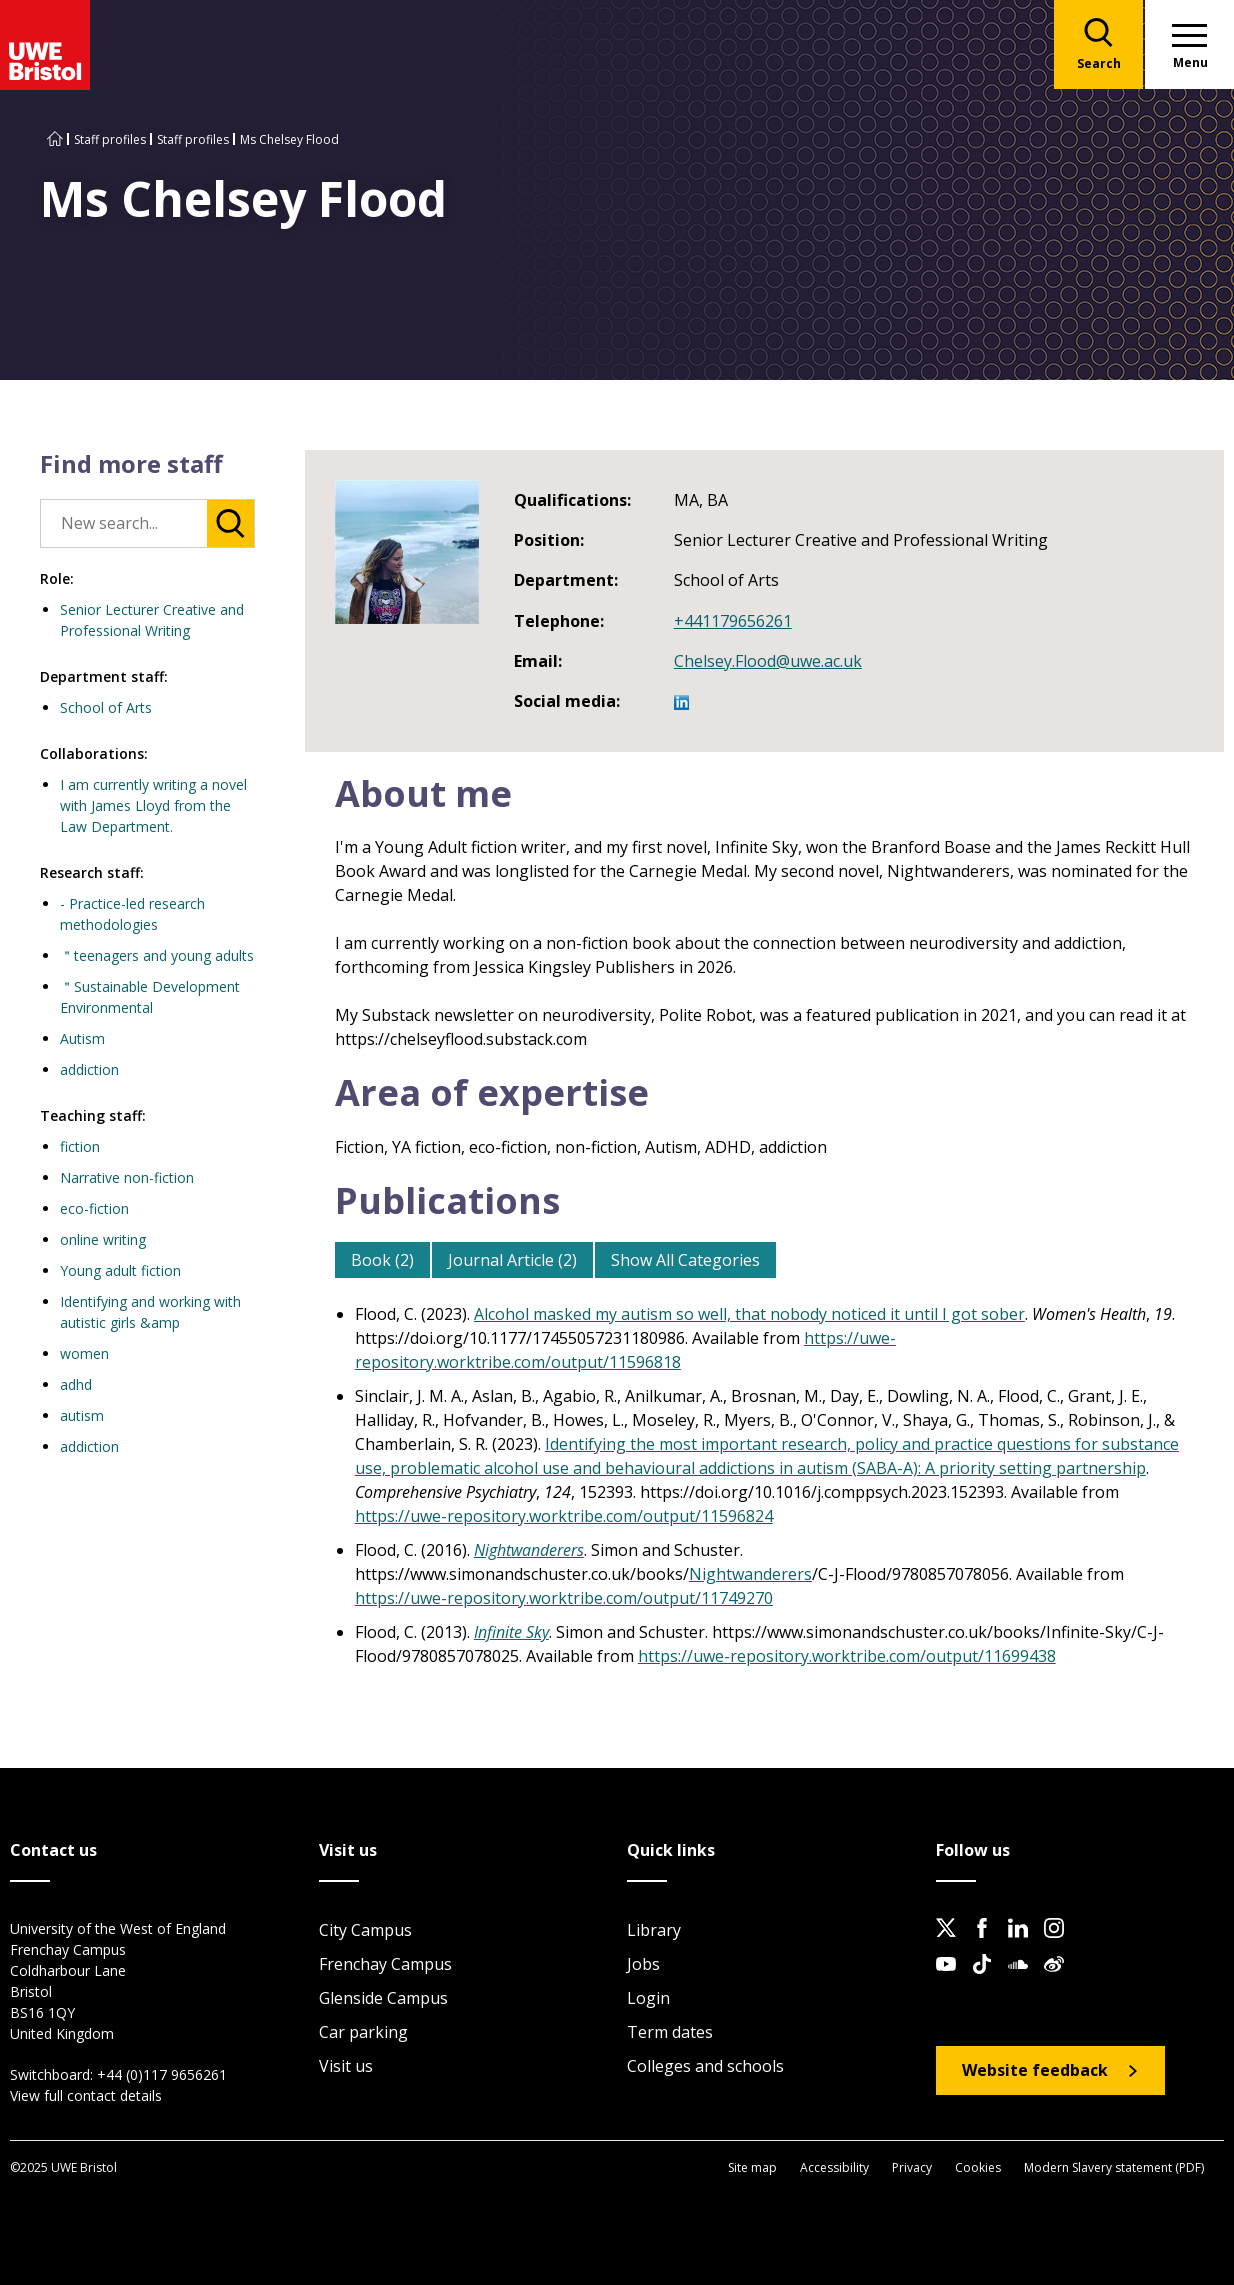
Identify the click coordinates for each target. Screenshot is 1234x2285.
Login (648, 1998)
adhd (76, 1384)
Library (654, 1930)
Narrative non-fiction (127, 1177)
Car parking (363, 2032)
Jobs (643, 1964)
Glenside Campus (383, 1998)
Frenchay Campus (385, 1964)
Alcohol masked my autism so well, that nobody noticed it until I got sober (749, 1314)
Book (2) (382, 1260)
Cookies (978, 2167)
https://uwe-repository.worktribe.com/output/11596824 (564, 1516)
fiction (80, 1146)
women (84, 1353)
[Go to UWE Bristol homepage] (55, 139)
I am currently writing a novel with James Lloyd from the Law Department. (153, 805)
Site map (752, 2167)
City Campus (365, 1930)
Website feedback (1035, 2070)
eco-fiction (94, 1208)
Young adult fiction (120, 1270)
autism (82, 1415)
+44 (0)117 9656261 (162, 2074)
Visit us (346, 2066)
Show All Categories (685, 1260)
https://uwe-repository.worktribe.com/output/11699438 (847, 1656)
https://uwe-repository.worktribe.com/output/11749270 (564, 1598)
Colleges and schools (705, 2066)
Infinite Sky (511, 1632)
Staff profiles (110, 139)
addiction (89, 1069)
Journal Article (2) (512, 1260)
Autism (82, 1038)
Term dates (670, 2032)
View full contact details (86, 2095)
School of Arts (106, 707)
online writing (103, 1239)
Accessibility (834, 2167)
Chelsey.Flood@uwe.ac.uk (768, 661)
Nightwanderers (529, 1550)
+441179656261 (733, 621)
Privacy (912, 2167)
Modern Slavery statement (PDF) (1114, 2167)
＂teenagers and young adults (157, 955)
